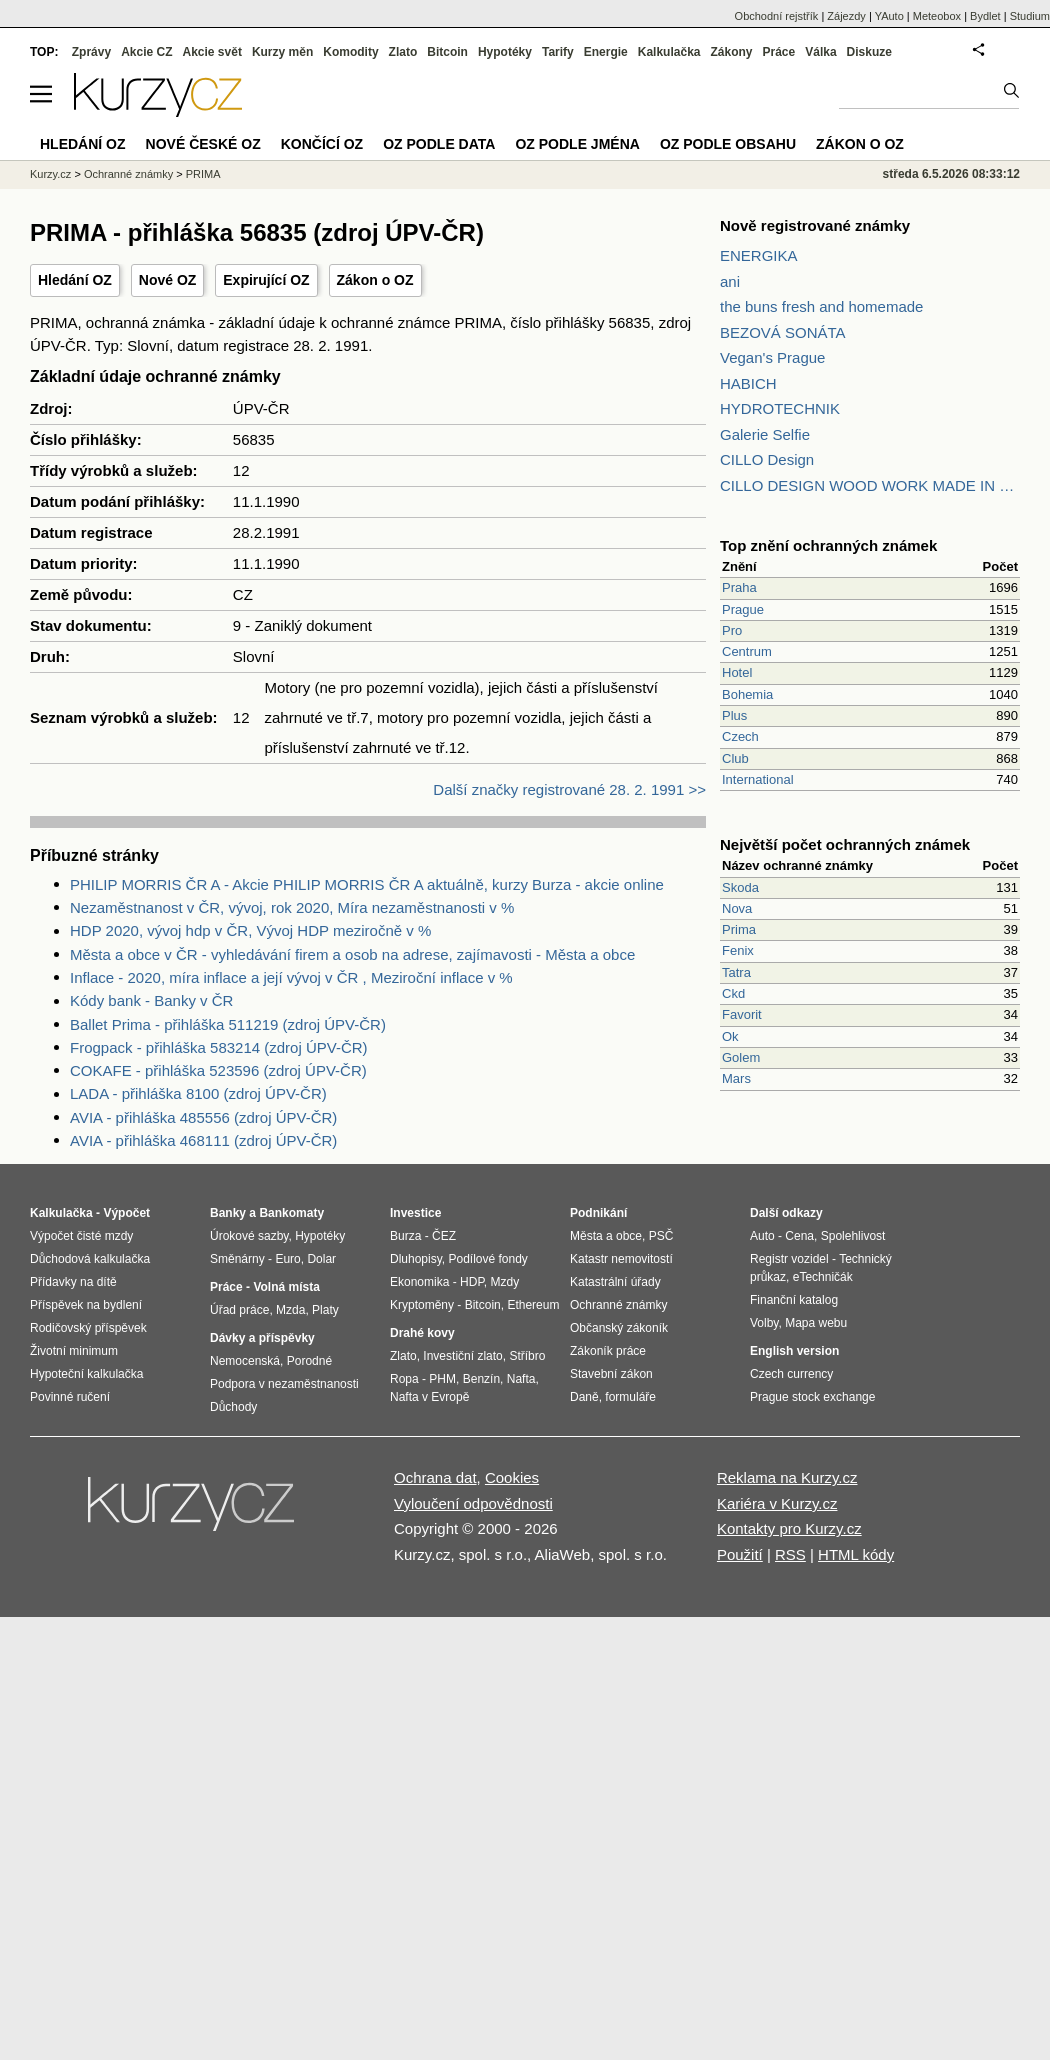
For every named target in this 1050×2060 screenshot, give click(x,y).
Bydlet (985, 16)
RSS (790, 1554)
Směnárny (237, 1259)
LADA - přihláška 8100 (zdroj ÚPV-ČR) (198, 1093)
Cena (799, 1236)
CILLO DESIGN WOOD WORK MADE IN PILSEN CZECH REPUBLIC (870, 485)
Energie (606, 52)
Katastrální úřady (615, 1282)
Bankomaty (291, 1213)
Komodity (350, 52)
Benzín (481, 1379)
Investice (415, 1213)
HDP (472, 1282)
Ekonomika (419, 1282)
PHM (442, 1379)
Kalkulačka (669, 52)
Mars (736, 1078)
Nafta (521, 1379)
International (758, 779)
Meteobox (937, 16)
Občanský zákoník (619, 1328)
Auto (762, 1236)
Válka (820, 52)
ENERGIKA (759, 255)
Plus (734, 715)
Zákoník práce (608, 1351)
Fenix (738, 950)
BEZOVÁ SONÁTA (783, 332)
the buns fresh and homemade (821, 306)
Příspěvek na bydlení (86, 1305)
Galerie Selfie (765, 434)
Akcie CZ (146, 52)
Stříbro (527, 1356)
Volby (764, 1323)
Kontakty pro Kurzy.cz (789, 1528)
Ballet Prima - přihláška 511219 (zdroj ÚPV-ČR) (228, 1024)
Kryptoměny (422, 1305)
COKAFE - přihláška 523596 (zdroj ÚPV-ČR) (218, 1070)
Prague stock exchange (812, 1397)
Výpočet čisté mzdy (81, 1236)
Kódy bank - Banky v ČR (151, 1000)
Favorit (742, 1014)
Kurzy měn (282, 52)
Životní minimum (74, 1351)
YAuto (889, 16)
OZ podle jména (577, 144)
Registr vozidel (789, 1259)
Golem (741, 1057)
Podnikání (598, 1213)
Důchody (233, 1407)
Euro (287, 1259)
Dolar (321, 1259)
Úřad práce (239, 1310)
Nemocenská (245, 1361)
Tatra (736, 972)
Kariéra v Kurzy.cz (777, 1503)
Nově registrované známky (815, 225)
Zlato (403, 52)
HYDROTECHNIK (780, 408)
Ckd (733, 993)
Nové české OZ (203, 144)
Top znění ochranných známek (828, 545)
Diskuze (869, 52)
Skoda (740, 887)
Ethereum (533, 1305)
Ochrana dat (435, 1477)
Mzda (290, 1310)
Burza (405, 1236)
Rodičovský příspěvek (88, 1328)
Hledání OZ (75, 280)
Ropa (404, 1379)
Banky (228, 1213)
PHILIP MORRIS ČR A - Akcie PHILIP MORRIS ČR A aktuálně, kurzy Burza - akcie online (367, 884)
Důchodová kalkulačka (90, 1259)
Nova (737, 908)
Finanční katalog (794, 1300)
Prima (739, 929)
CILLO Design (767, 459)
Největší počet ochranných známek (845, 844)
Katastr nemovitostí (621, 1259)
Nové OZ (168, 280)
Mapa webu (816, 1323)
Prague (743, 609)
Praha (739, 587)
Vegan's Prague (772, 357)
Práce (779, 52)
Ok (730, 1036)
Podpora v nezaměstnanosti (284, 1384)
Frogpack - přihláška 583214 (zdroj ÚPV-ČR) (219, 1047)
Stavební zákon (611, 1374)
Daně (584, 1397)
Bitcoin (447, 52)
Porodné (309, 1361)
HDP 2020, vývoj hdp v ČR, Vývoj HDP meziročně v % (250, 930)
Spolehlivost (853, 1236)
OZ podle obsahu (728, 144)
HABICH (748, 383)
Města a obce (606, 1236)
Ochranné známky (128, 174)
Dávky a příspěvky (262, 1338)
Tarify (558, 52)
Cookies (512, 1477)
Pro (732, 630)
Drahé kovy (422, 1333)
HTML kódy (856, 1554)
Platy (325, 1310)
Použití (740, 1554)
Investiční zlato (462, 1356)
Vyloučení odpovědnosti (473, 1503)
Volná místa (286, 1287)
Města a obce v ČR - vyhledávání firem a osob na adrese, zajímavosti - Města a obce (352, 954)
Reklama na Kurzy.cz (787, 1477)
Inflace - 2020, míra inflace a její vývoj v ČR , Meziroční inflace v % (291, 977)
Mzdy (505, 1282)
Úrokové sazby (249, 1236)
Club (735, 758)
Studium (1030, 16)
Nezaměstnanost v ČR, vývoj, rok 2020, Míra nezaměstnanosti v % (292, 907)
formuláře (630, 1397)
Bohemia (747, 694)
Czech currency (791, 1374)
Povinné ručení (70, 1397)
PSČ (661, 1236)
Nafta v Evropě (429, 1397)
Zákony (731, 52)
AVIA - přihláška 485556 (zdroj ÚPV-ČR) (203, 1117)
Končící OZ (322, 144)
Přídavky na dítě (73, 1282)
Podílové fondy (487, 1259)
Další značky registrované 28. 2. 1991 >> (569, 789)
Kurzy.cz (50, 174)
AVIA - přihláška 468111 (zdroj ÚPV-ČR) (203, 1140)
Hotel (737, 672)
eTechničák (823, 1277)
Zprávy (91, 52)
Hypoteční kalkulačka (86, 1374)
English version (794, 1351)
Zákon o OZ (375, 280)
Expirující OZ (266, 280)
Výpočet (126, 1213)
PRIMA (203, 174)
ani (730, 281)
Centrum (747, 651)
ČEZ (444, 1236)
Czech (740, 736)
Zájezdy (846, 16)
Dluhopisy (416, 1259)
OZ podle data (439, 144)
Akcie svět (212, 52)
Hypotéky (505, 52)
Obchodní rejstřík (777, 16)
